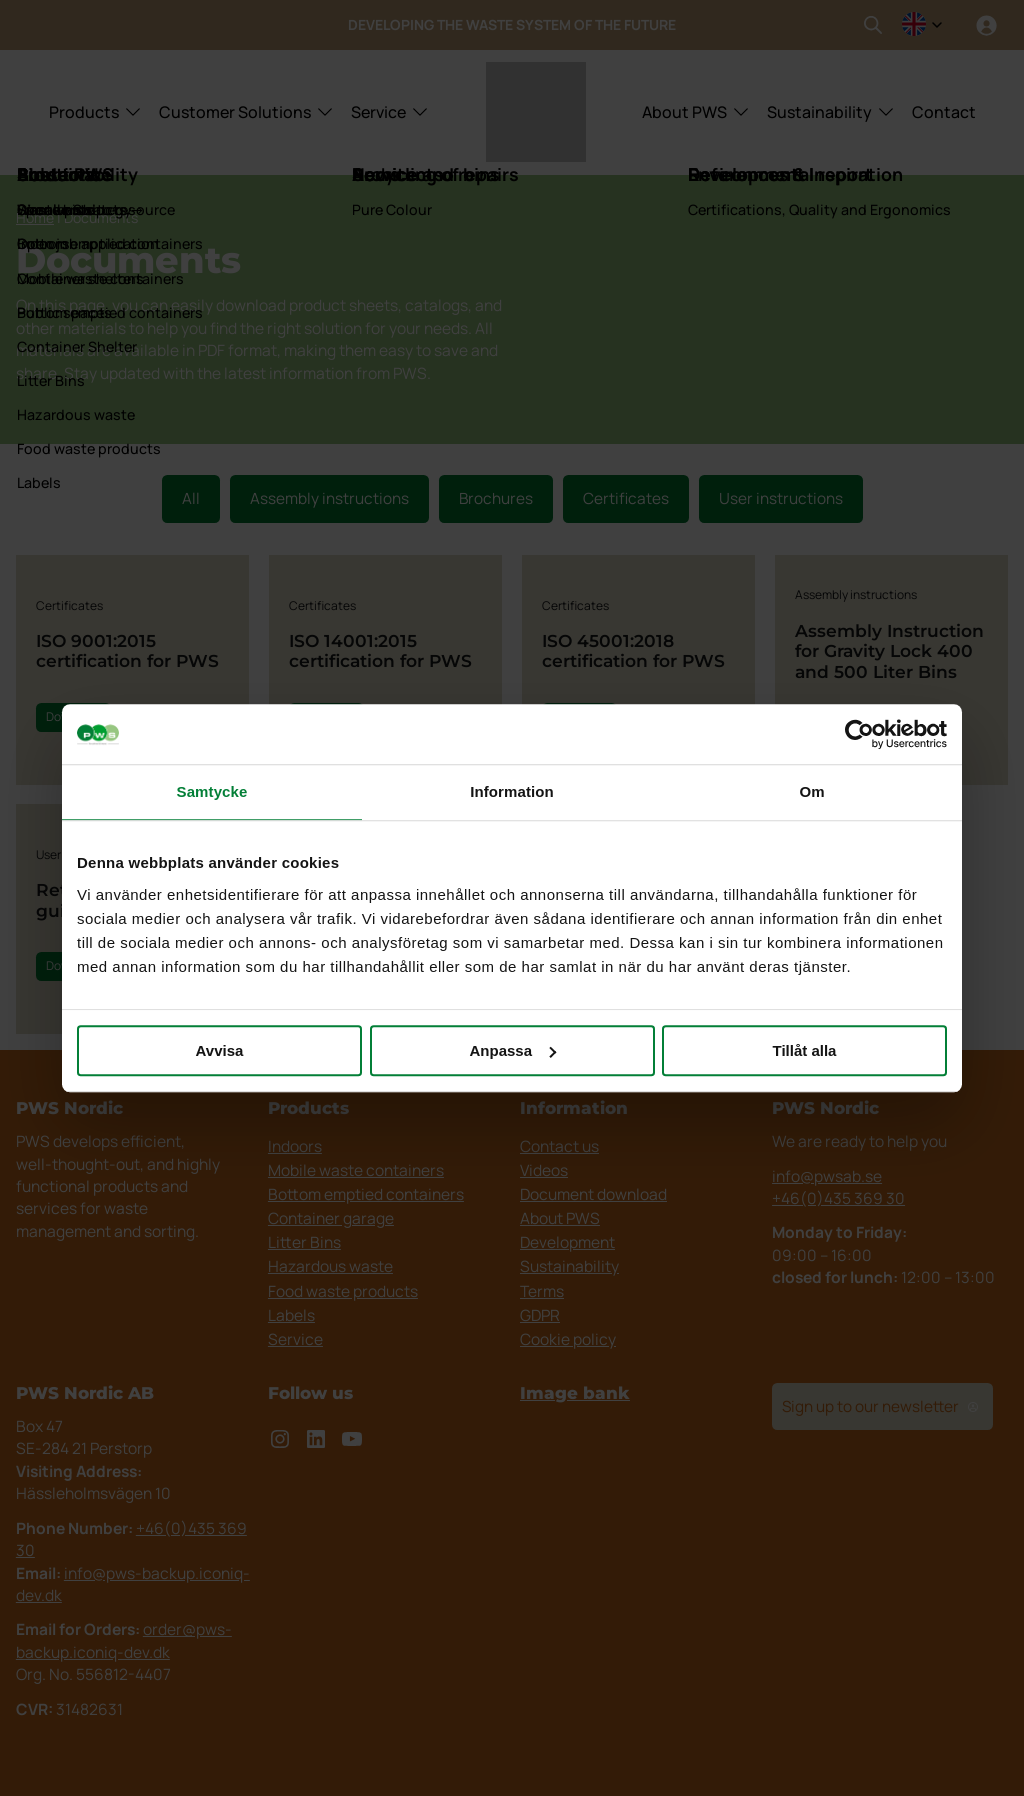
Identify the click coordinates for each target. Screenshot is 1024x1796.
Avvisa (220, 1050)
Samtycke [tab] (212, 791)
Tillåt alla (805, 1050)
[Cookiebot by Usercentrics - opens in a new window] (859, 734)
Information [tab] (512, 791)
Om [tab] (811, 791)
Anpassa (512, 1050)
